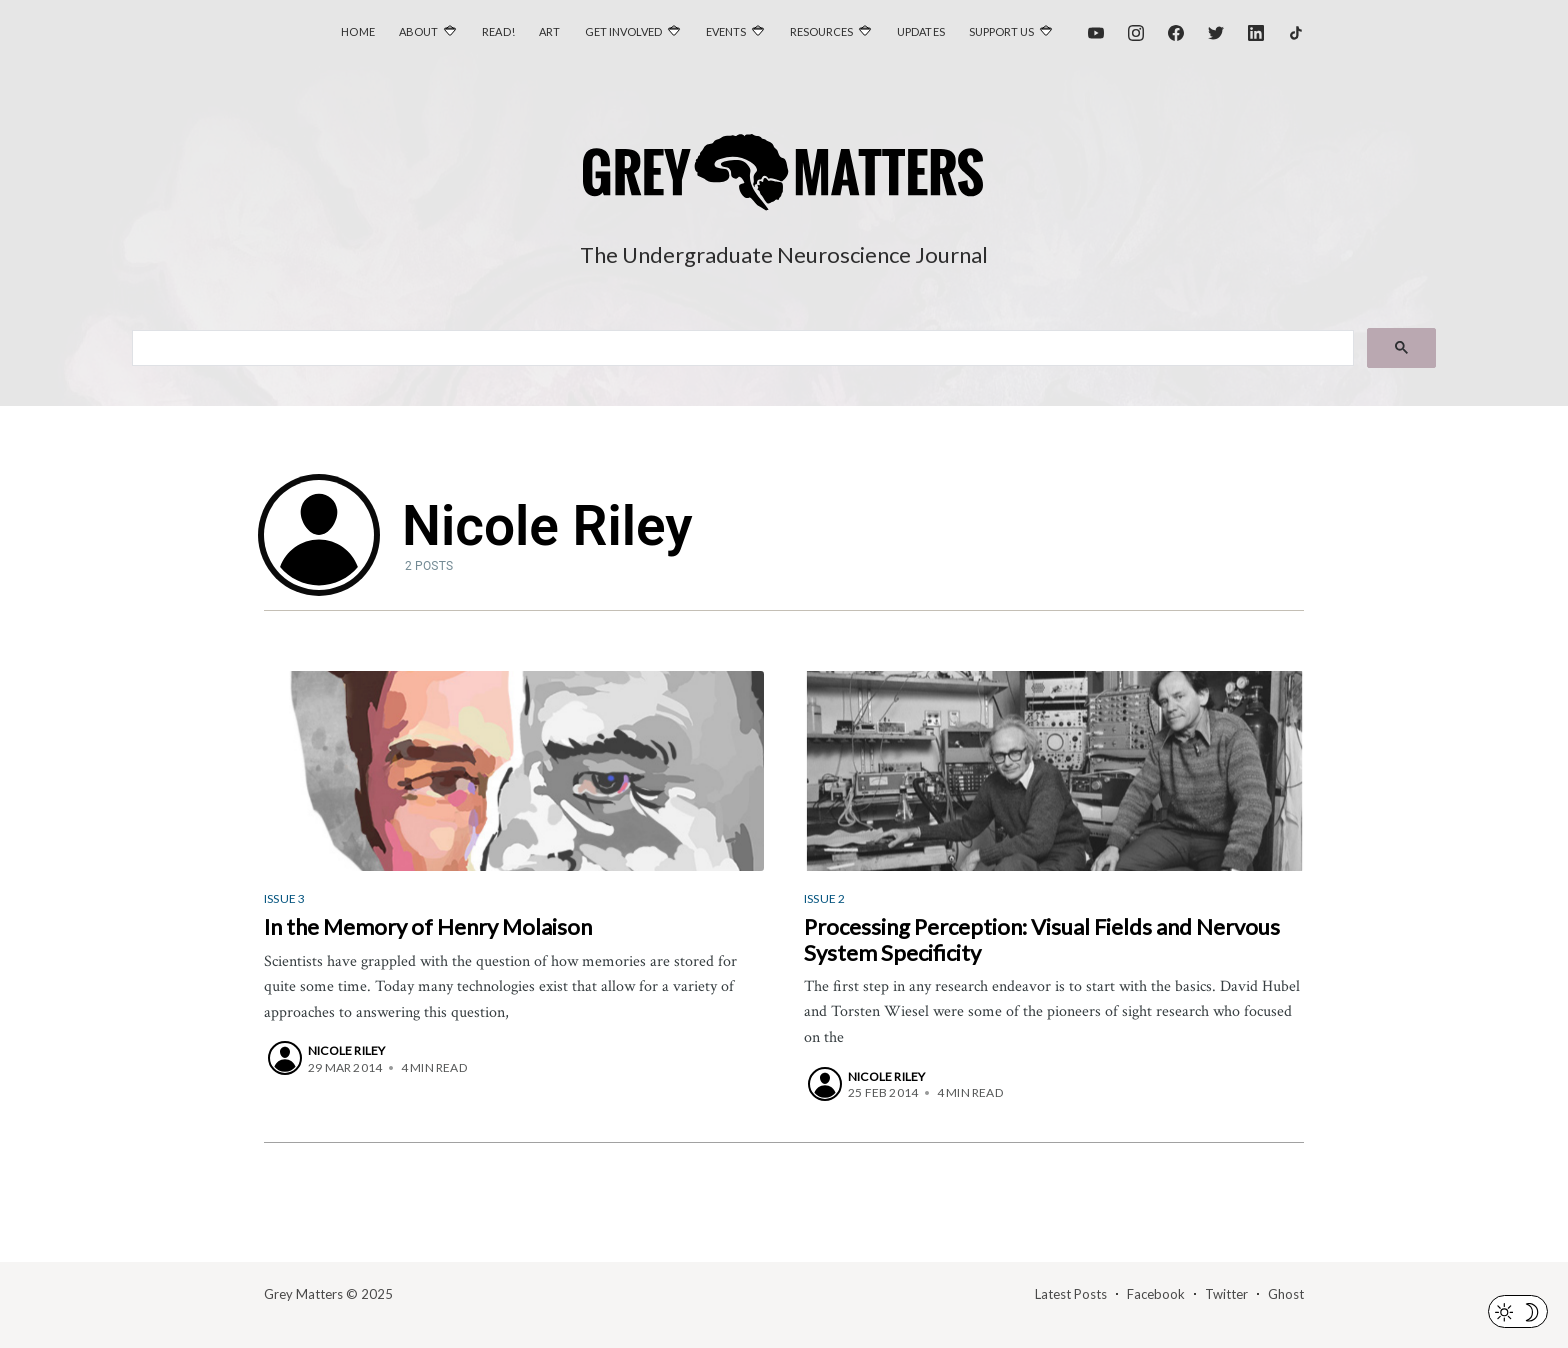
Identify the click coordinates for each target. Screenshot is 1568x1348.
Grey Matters (303, 1294)
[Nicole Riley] (285, 1058)
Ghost (1286, 1294)
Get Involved (623, 31)
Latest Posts (1071, 1294)
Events (726, 31)
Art (550, 31)
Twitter (1226, 1294)
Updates (921, 31)
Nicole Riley (346, 1050)
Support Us (1001, 31)
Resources (821, 31)
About (418, 31)
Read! (498, 31)
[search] (741, 349)
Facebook (1156, 1294)
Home (358, 31)
